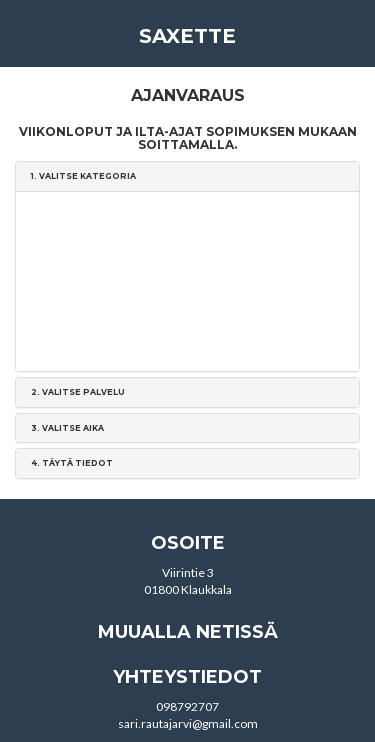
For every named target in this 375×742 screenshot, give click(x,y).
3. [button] (67, 428)
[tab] (187, 176)
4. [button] (72, 463)
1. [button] (83, 176)
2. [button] (78, 392)
